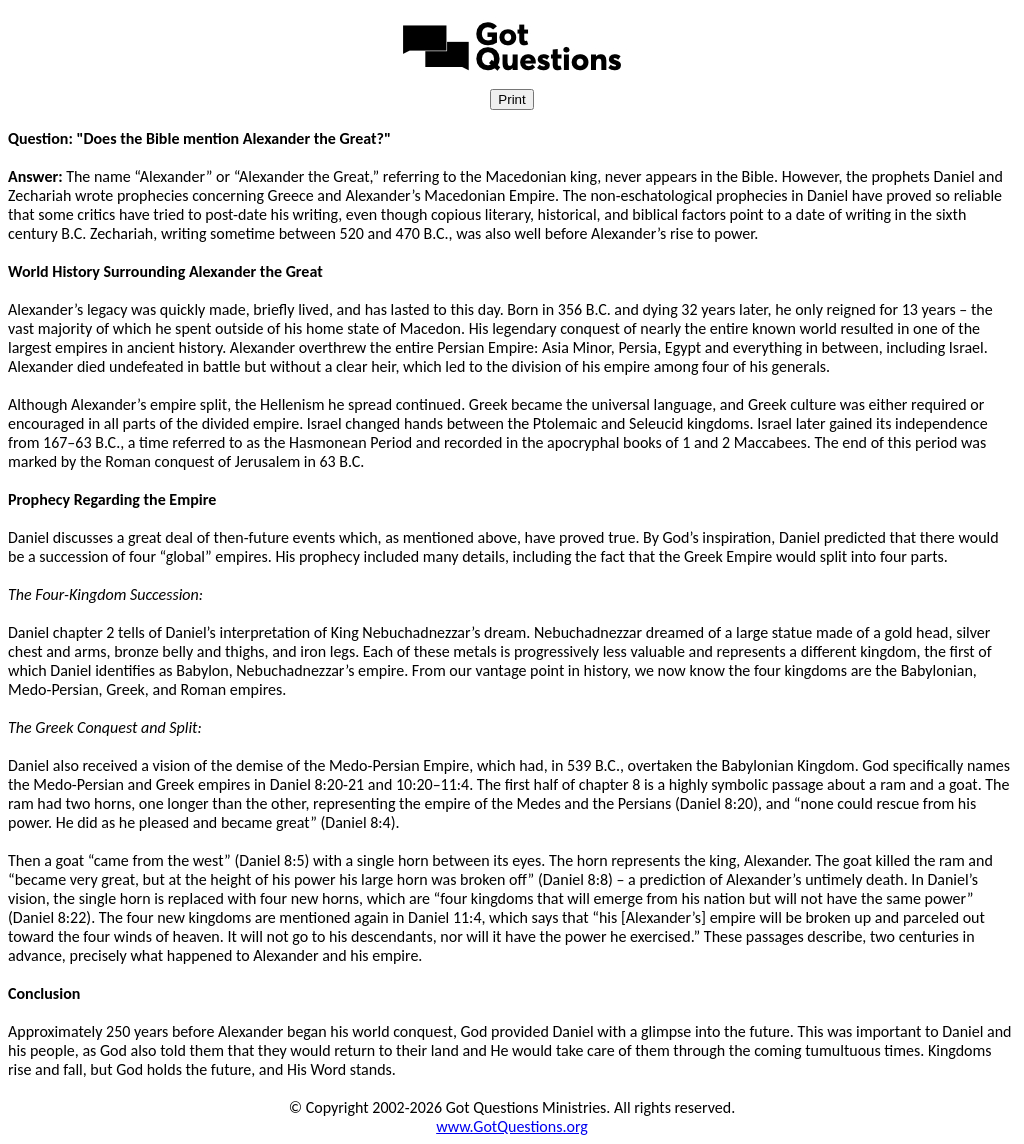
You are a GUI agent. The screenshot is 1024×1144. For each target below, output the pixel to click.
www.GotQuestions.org (512, 1126)
